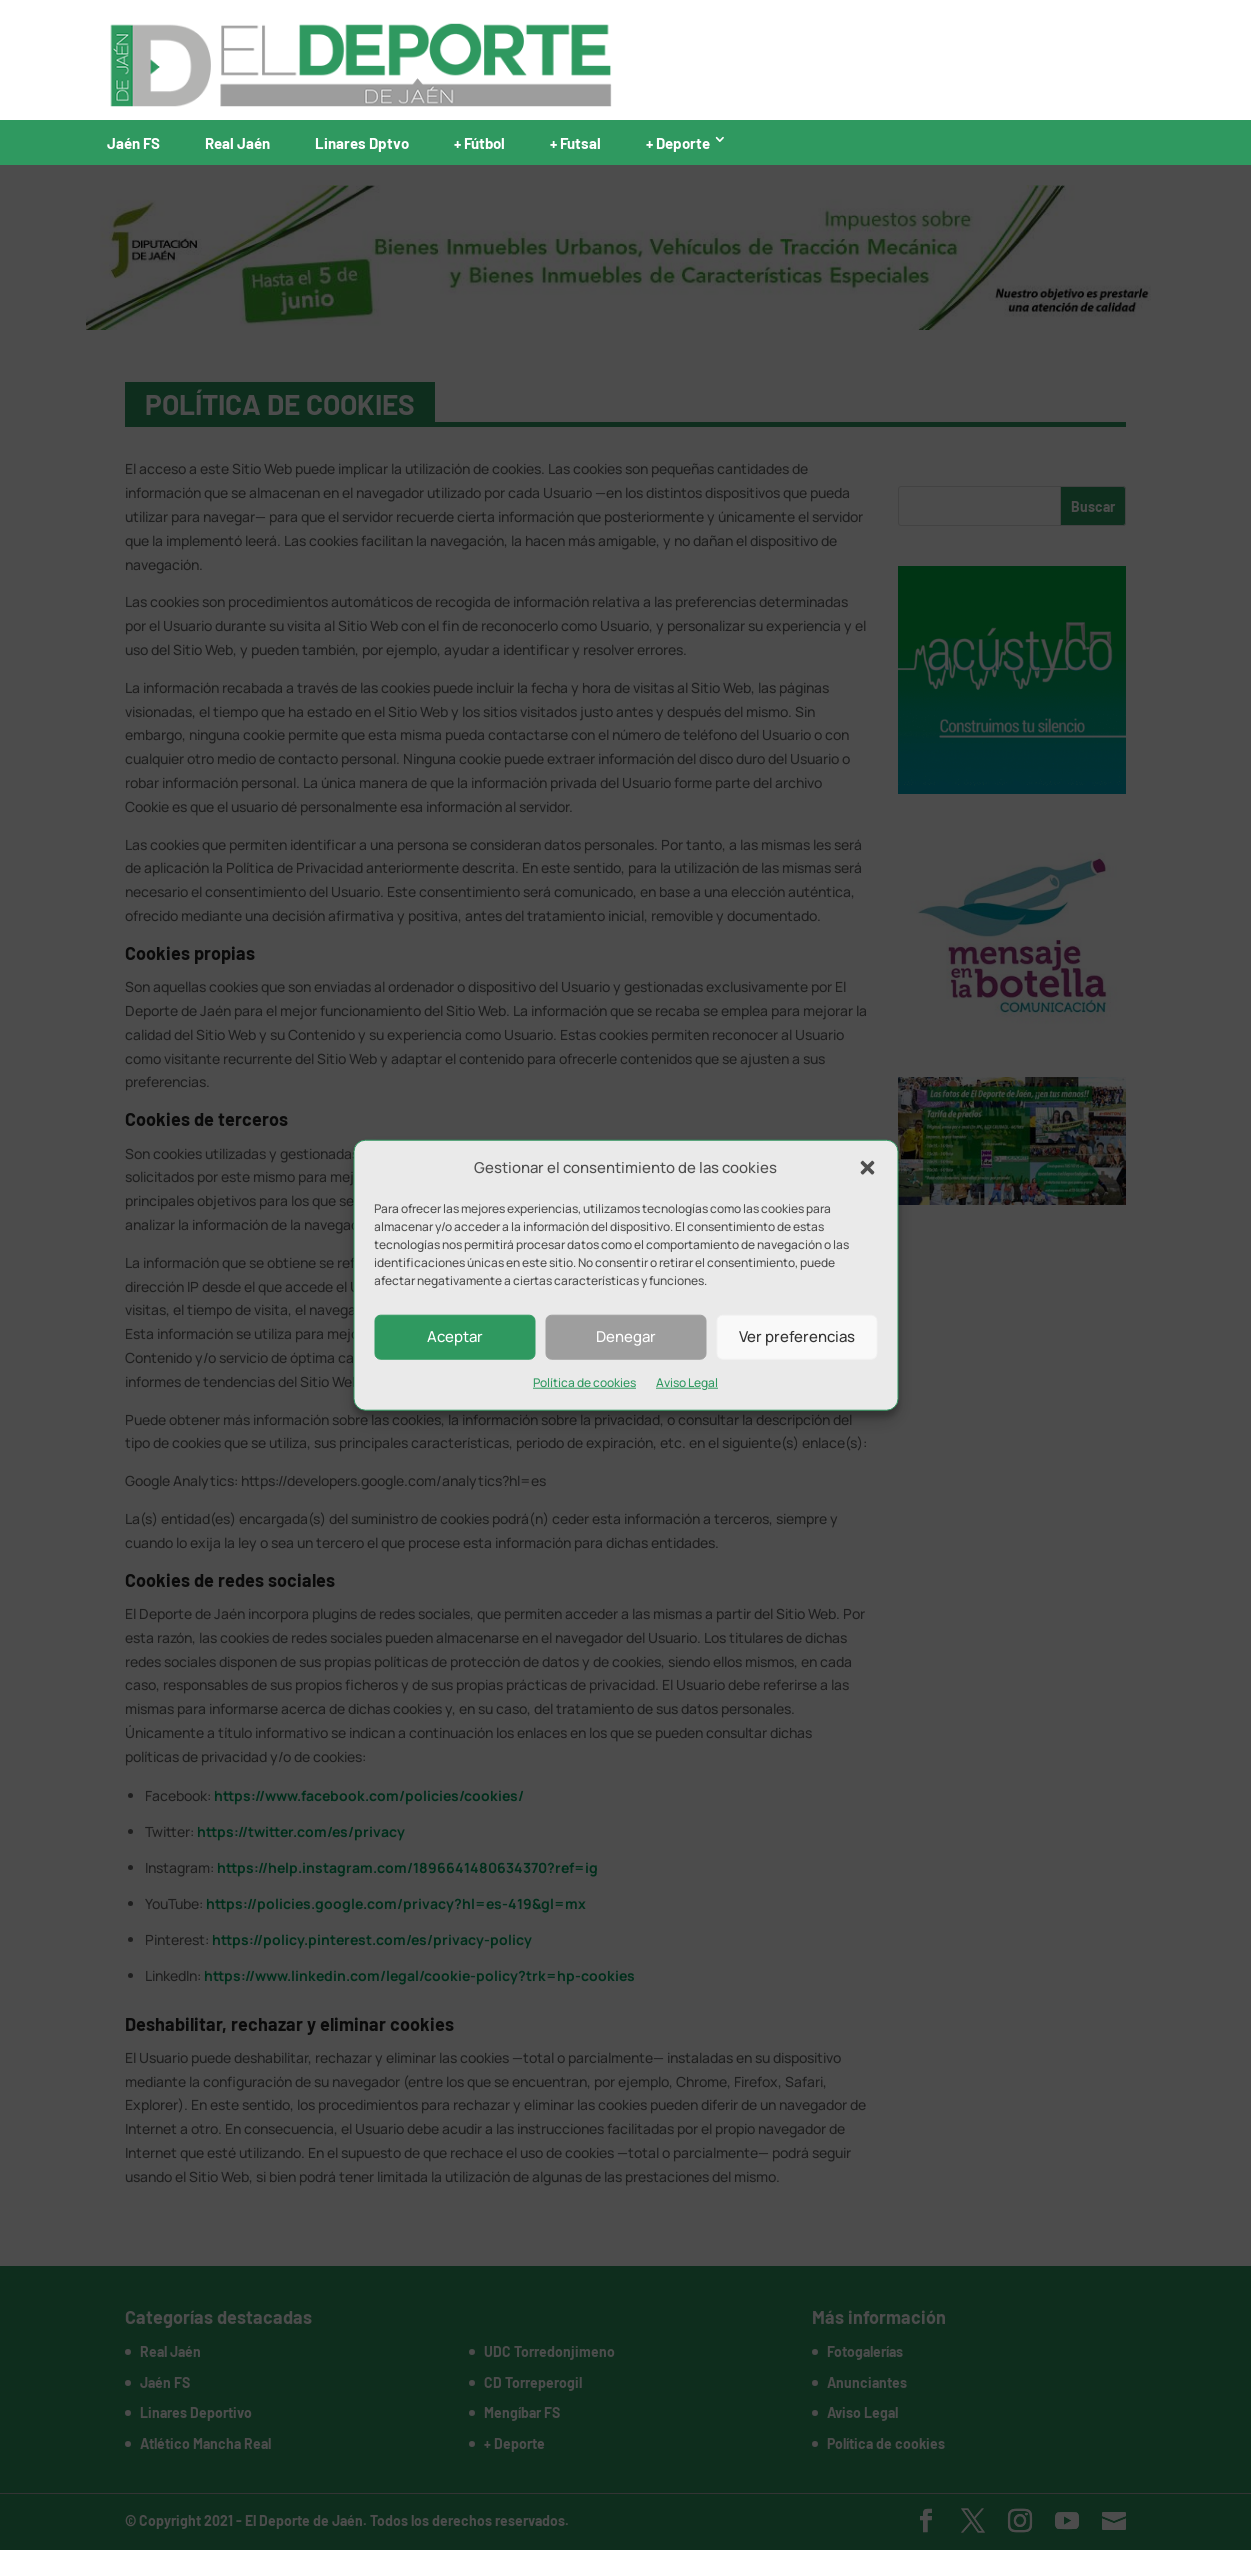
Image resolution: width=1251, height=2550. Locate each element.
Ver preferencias (797, 1336)
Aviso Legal (687, 1382)
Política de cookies (584, 1382)
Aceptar (455, 1336)
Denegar (626, 1336)
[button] (867, 1168)
